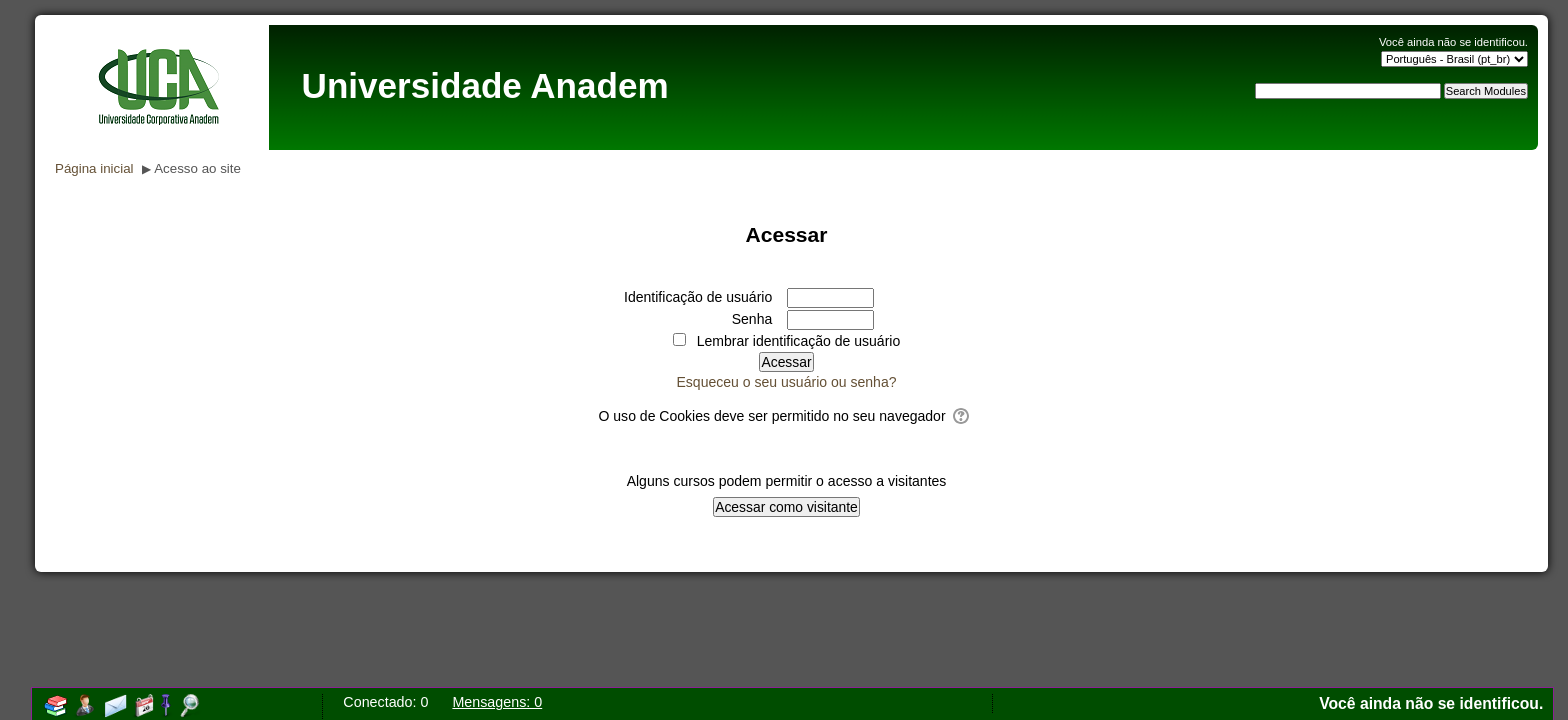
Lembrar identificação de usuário (799, 341)
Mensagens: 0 (497, 702)
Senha (752, 319)
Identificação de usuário (698, 297)
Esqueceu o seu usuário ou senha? (787, 382)
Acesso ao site (197, 168)
